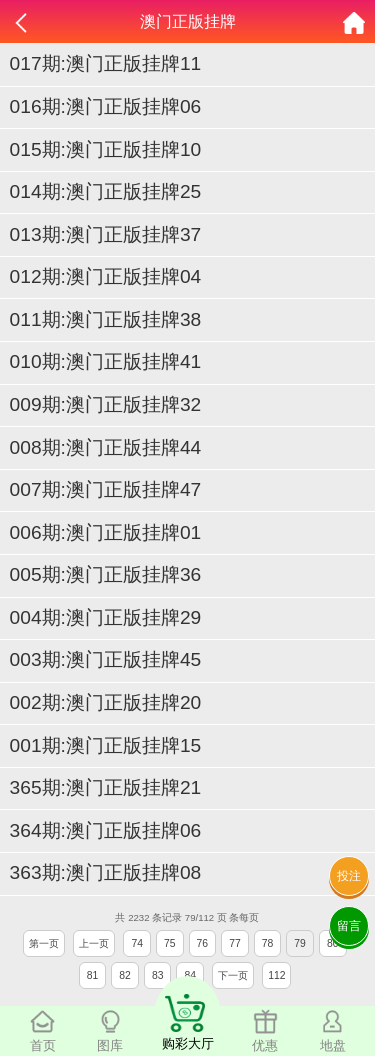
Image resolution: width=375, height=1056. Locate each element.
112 (276, 975)
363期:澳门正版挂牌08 (106, 872)
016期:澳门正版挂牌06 (106, 106)
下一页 (233, 975)
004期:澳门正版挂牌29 (106, 617)
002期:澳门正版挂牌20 (106, 702)
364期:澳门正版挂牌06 (106, 830)
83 (158, 975)
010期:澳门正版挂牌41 (106, 361)
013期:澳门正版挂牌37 (106, 234)
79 (300, 943)
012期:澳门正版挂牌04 (106, 276)
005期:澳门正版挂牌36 (106, 574)
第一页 (44, 943)
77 (235, 943)
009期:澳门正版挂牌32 (106, 404)
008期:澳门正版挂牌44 (106, 447)
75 (170, 943)
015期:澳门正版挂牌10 (106, 149)
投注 (349, 876)
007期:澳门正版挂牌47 (106, 489)
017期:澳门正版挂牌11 (106, 63)
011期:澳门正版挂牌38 (106, 319)
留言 (349, 926)
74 (137, 943)
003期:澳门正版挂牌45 (106, 659)
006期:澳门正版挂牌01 (106, 532)
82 (125, 975)
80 (333, 943)
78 (268, 943)
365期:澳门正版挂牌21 (106, 787)
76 (203, 943)
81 (93, 975)
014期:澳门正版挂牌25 (106, 191)
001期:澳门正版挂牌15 (106, 745)
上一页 (94, 943)
